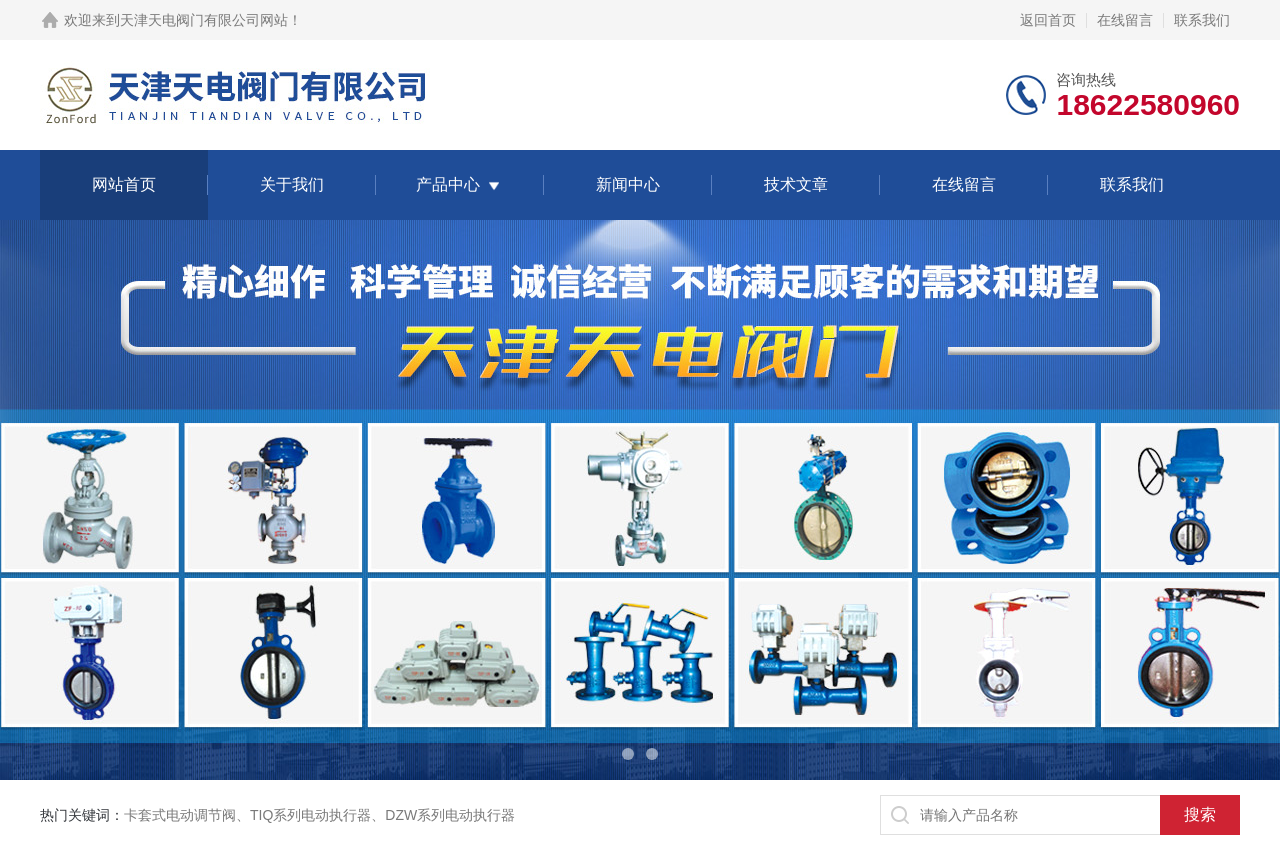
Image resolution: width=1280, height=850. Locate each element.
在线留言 (1125, 20)
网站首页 (124, 184)
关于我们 (292, 184)
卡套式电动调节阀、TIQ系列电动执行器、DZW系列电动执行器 (319, 815)
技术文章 (796, 184)
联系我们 (1202, 20)
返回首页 (1048, 20)
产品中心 (448, 184)
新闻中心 (628, 184)
